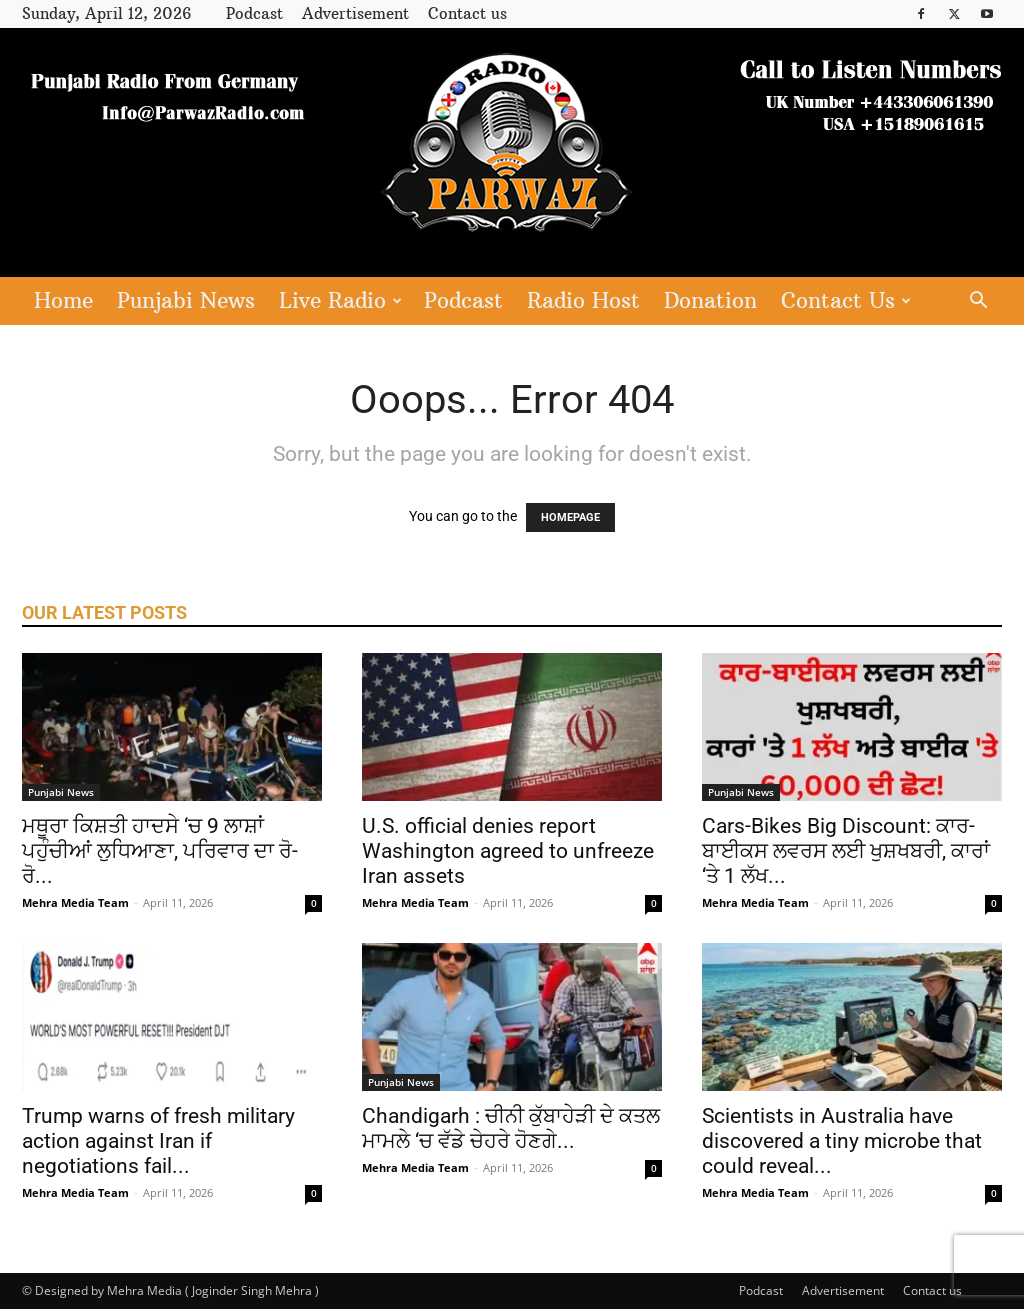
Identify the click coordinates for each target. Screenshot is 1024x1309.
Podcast (254, 13)
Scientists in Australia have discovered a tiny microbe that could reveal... (842, 1141)
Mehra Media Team (75, 902)
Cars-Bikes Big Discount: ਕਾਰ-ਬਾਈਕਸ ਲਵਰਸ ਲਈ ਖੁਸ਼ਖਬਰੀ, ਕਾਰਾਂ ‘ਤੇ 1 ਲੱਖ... (846, 851)
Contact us (467, 13)
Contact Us (846, 300)
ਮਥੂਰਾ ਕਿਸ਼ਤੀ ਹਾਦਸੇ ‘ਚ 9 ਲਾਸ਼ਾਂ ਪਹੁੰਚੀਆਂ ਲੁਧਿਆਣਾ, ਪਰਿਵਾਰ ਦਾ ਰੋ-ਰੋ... (160, 851)
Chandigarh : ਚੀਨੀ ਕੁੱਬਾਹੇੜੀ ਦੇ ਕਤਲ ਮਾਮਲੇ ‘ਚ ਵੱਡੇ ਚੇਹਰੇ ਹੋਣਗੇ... (511, 1128)
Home (63, 300)
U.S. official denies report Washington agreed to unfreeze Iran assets (508, 851)
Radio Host (583, 300)
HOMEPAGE (570, 517)
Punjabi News (186, 300)
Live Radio (340, 300)
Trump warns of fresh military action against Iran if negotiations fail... (158, 1141)
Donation (710, 300)
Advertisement (355, 13)
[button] (978, 302)
